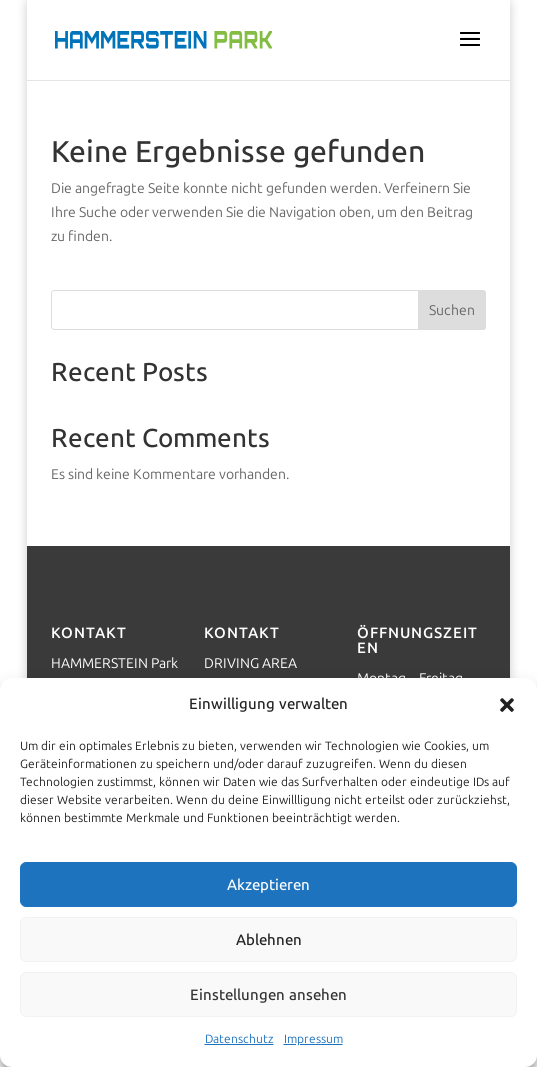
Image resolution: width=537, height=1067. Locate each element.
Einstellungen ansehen (268, 995)
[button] (507, 705)
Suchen (452, 310)
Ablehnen (269, 940)
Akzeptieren (268, 885)
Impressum (313, 1039)
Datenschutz (239, 1039)
